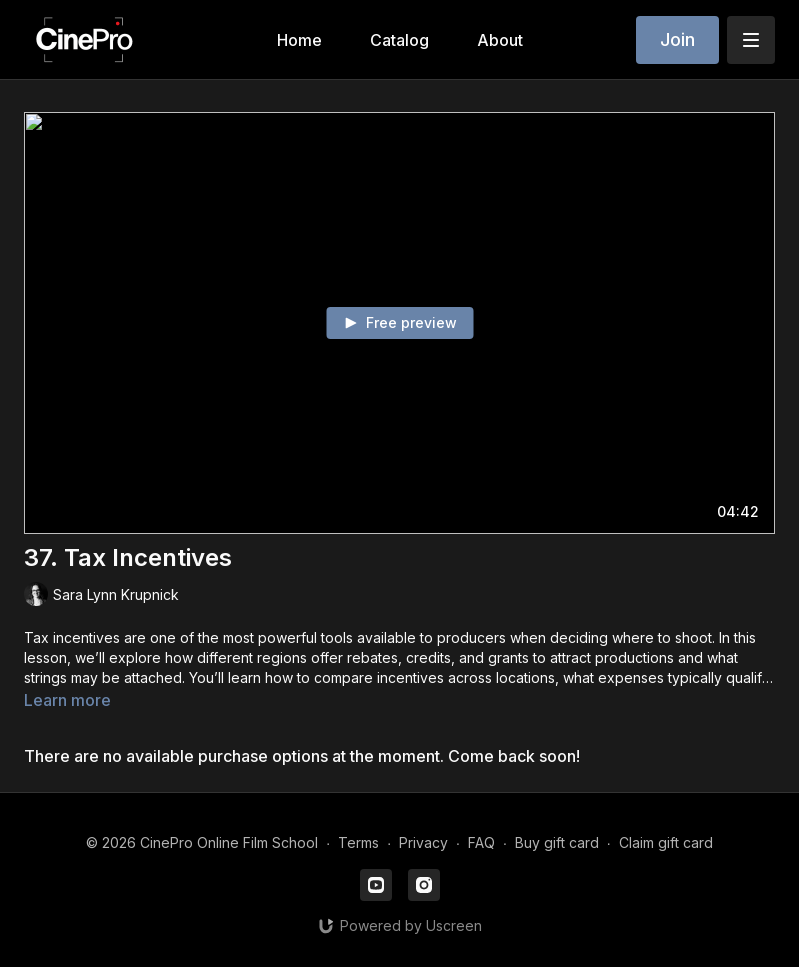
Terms (358, 842)
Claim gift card (666, 842)
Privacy (423, 842)
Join (677, 39)
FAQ (481, 842)
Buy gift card (557, 842)
